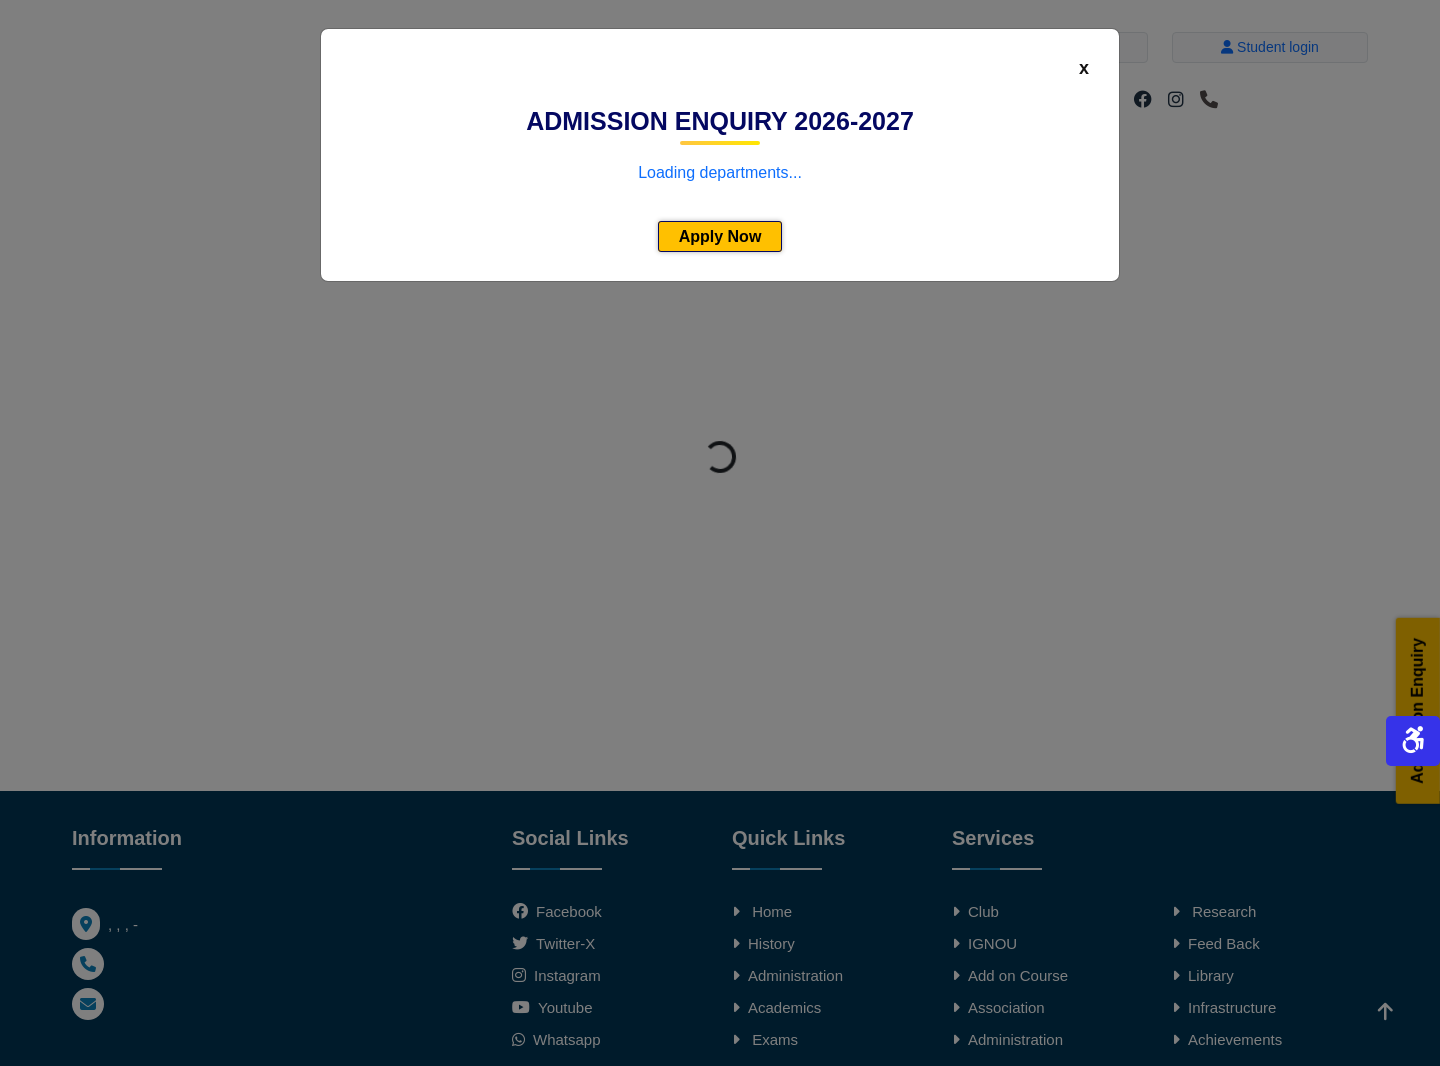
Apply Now (720, 236)
